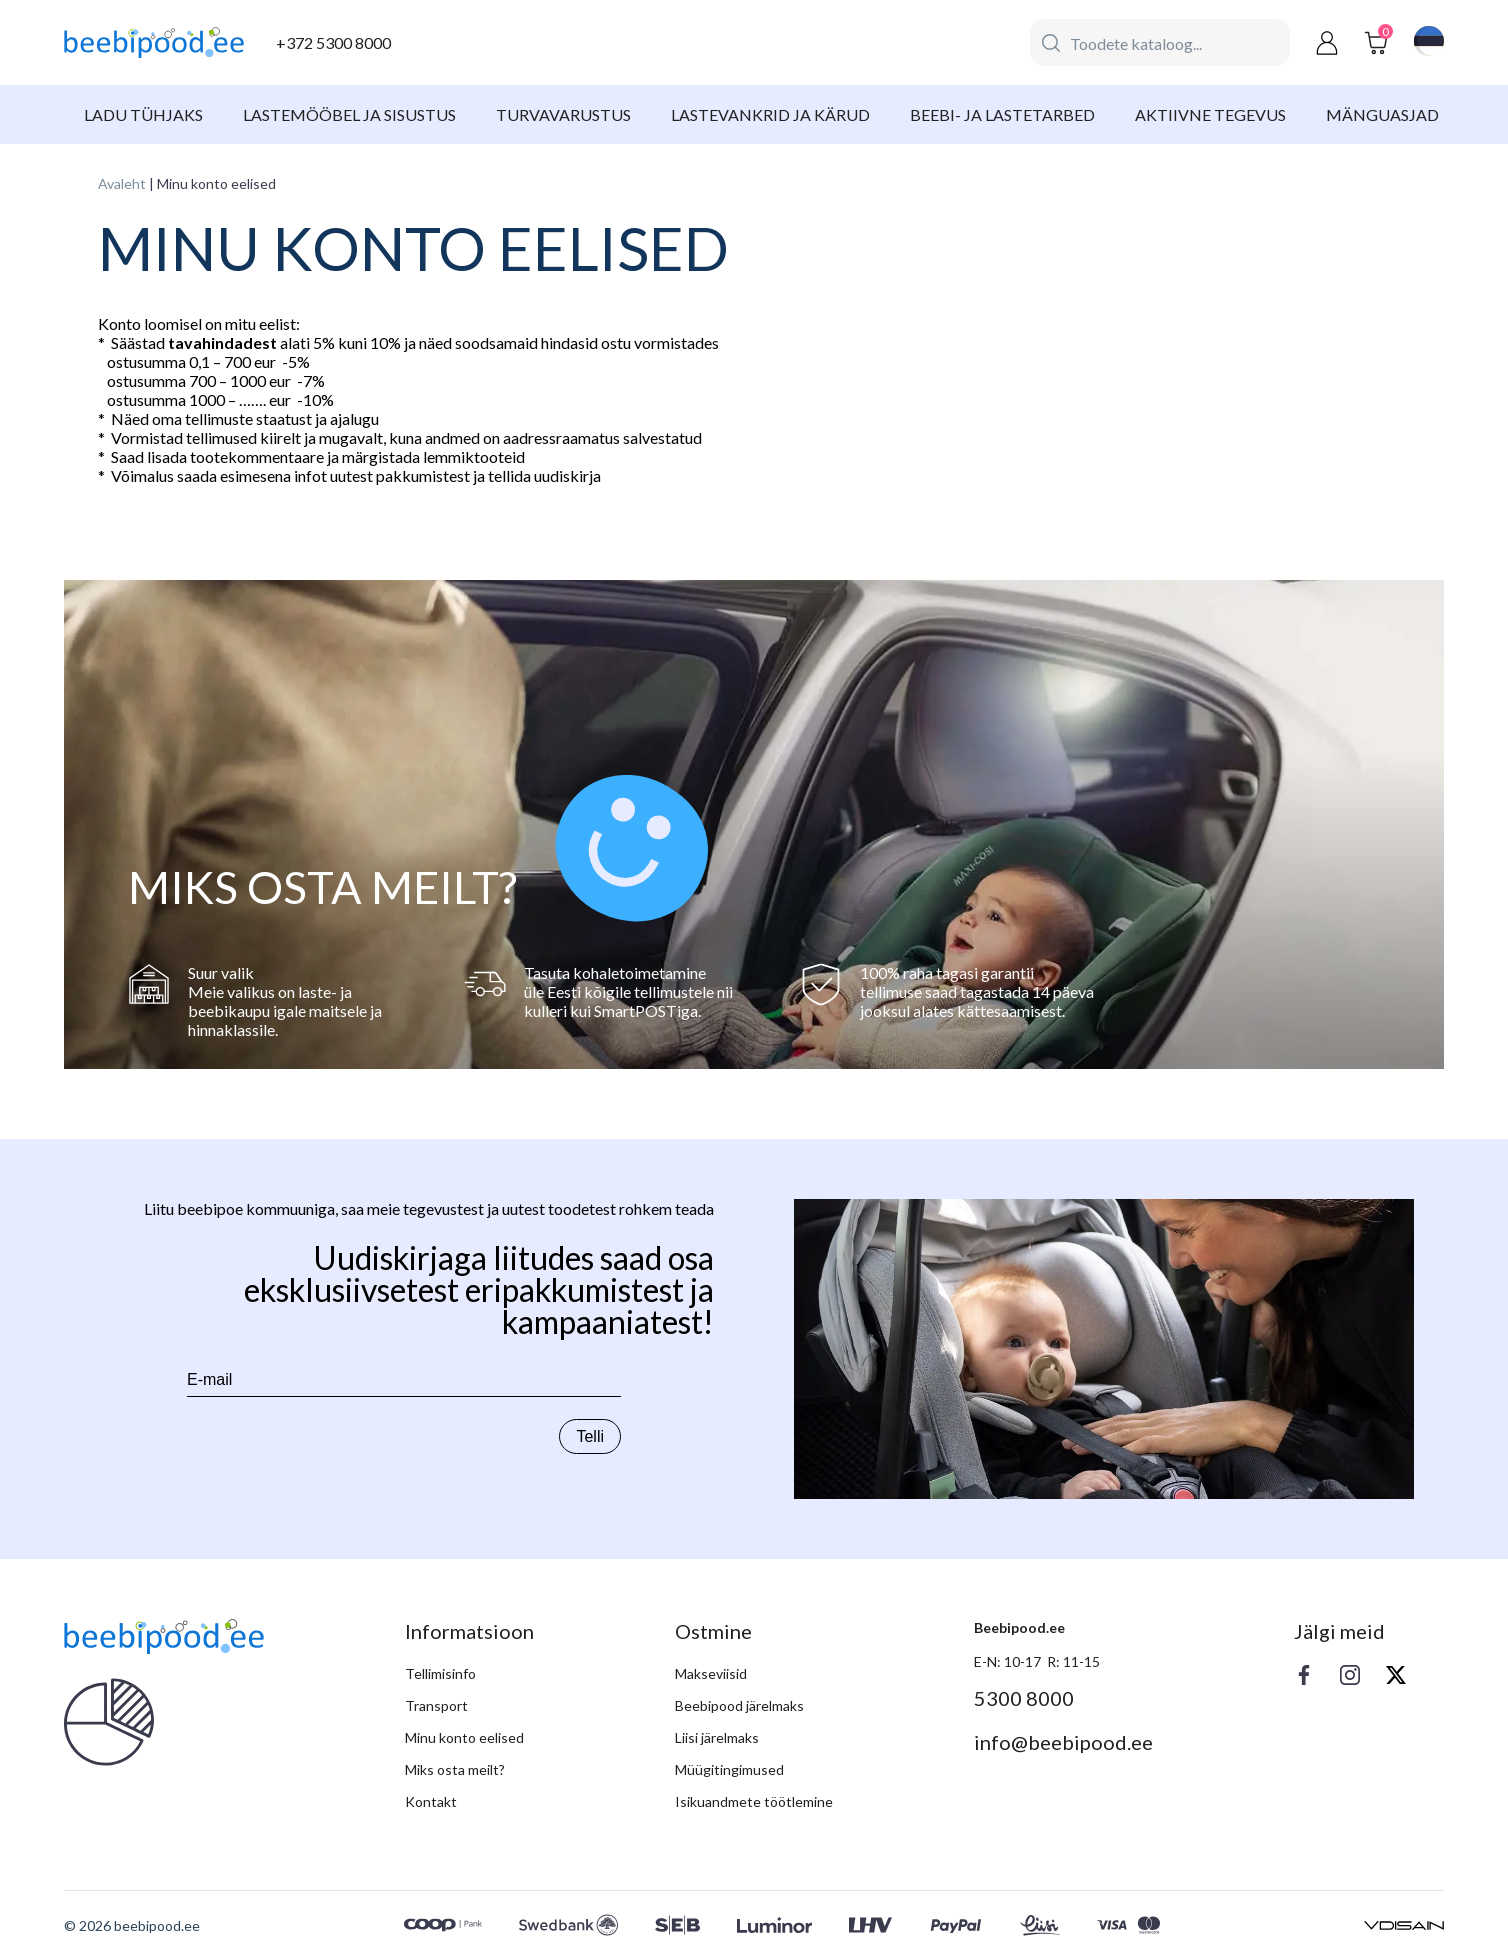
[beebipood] (154, 43)
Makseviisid (711, 1673)
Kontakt (431, 1801)
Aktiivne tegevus (1210, 114)
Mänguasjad (1382, 114)
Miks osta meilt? (455, 1769)
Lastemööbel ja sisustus (349, 114)
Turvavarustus (563, 114)
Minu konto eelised (464, 1737)
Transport (436, 1705)
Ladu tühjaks (143, 114)
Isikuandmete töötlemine (754, 1801)
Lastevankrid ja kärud (770, 114)
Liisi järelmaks (717, 1737)
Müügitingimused (729, 1769)
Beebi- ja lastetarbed (1002, 114)
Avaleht (122, 183)
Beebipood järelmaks (739, 1705)
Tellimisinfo (440, 1673)
